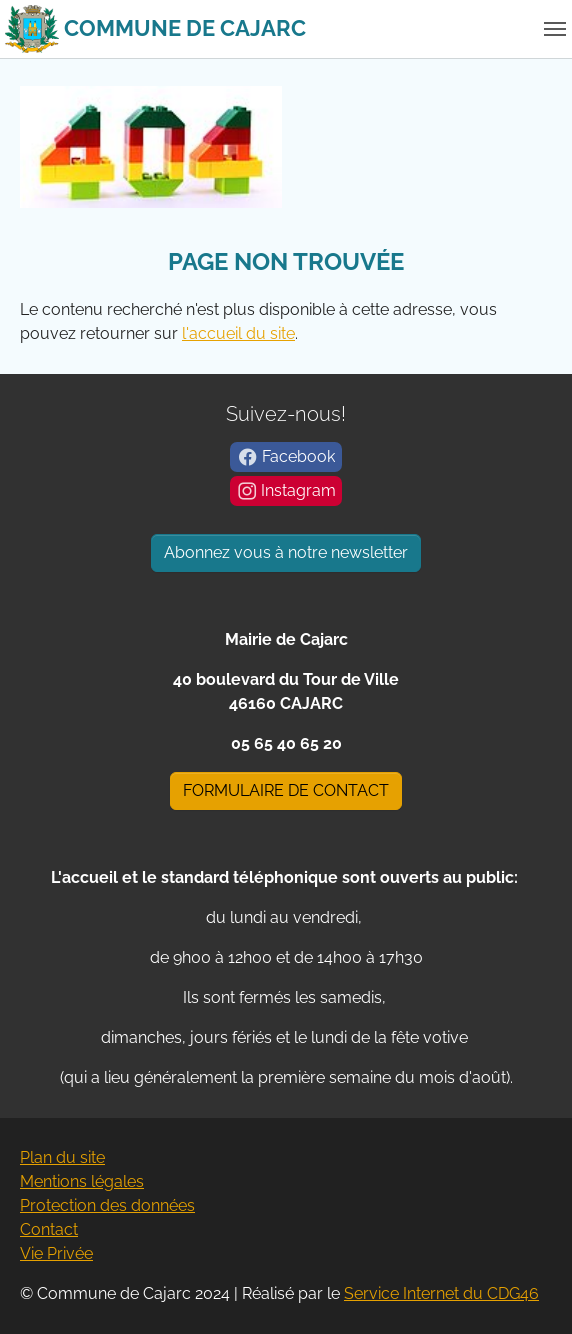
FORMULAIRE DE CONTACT (286, 790)
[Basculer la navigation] (555, 29)
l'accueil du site (238, 333)
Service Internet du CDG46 (441, 1293)
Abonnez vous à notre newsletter (286, 552)
